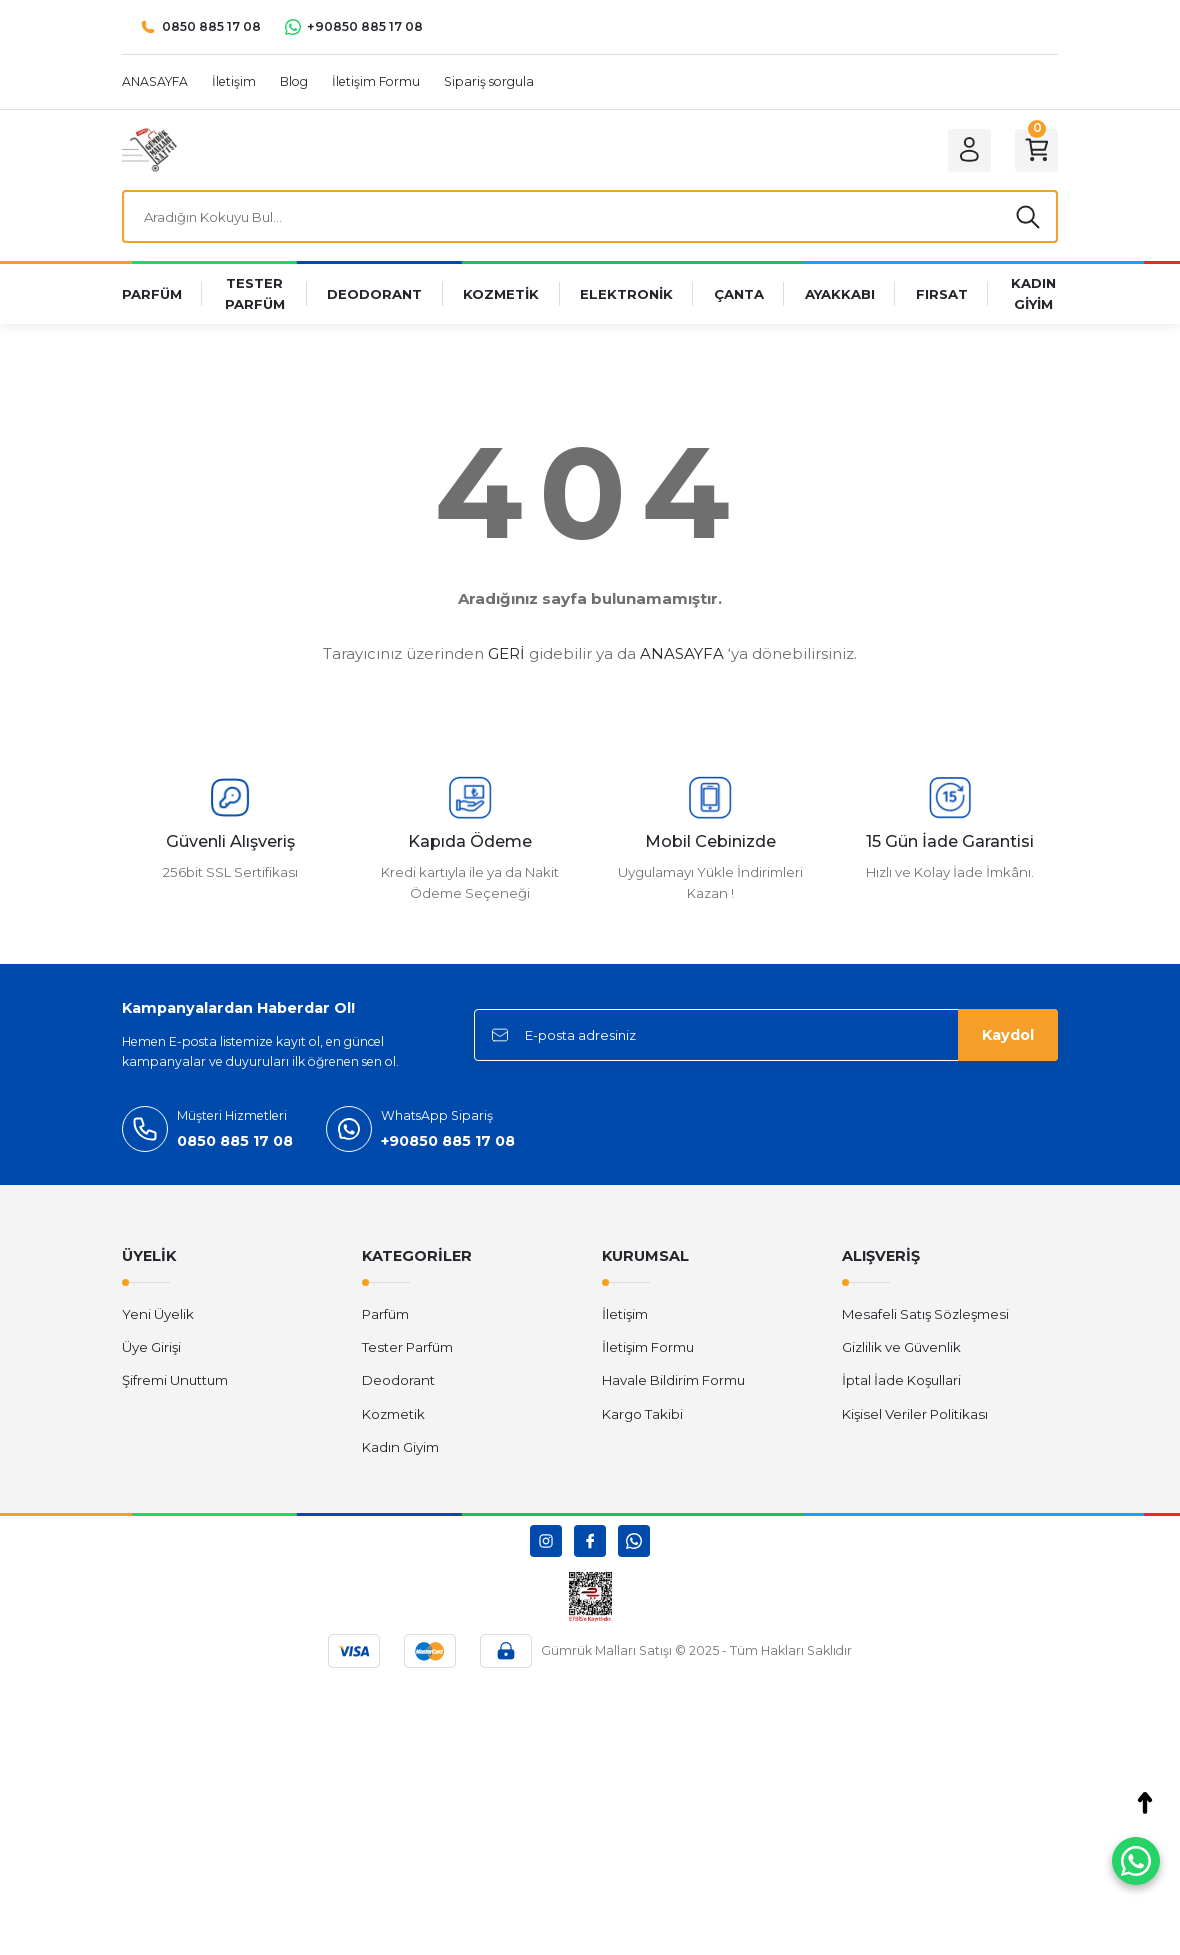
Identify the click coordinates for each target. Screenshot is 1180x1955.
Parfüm (385, 1314)
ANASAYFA (682, 654)
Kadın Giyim (400, 1448)
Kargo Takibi (642, 1414)
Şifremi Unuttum (175, 1381)
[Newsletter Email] (766, 1036)
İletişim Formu (648, 1348)
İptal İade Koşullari (901, 1381)
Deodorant (398, 1381)
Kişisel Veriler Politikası (915, 1414)
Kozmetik (393, 1414)
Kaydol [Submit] (1008, 1036)
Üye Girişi (151, 1348)
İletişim (625, 1314)
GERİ (506, 654)
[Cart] (1036, 150)
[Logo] (149, 149)
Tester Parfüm (407, 1348)
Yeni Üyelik (158, 1314)
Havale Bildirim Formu (673, 1381)
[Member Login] (968, 150)
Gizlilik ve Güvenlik (901, 1348)
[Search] (590, 217)
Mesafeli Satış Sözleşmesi (925, 1314)
